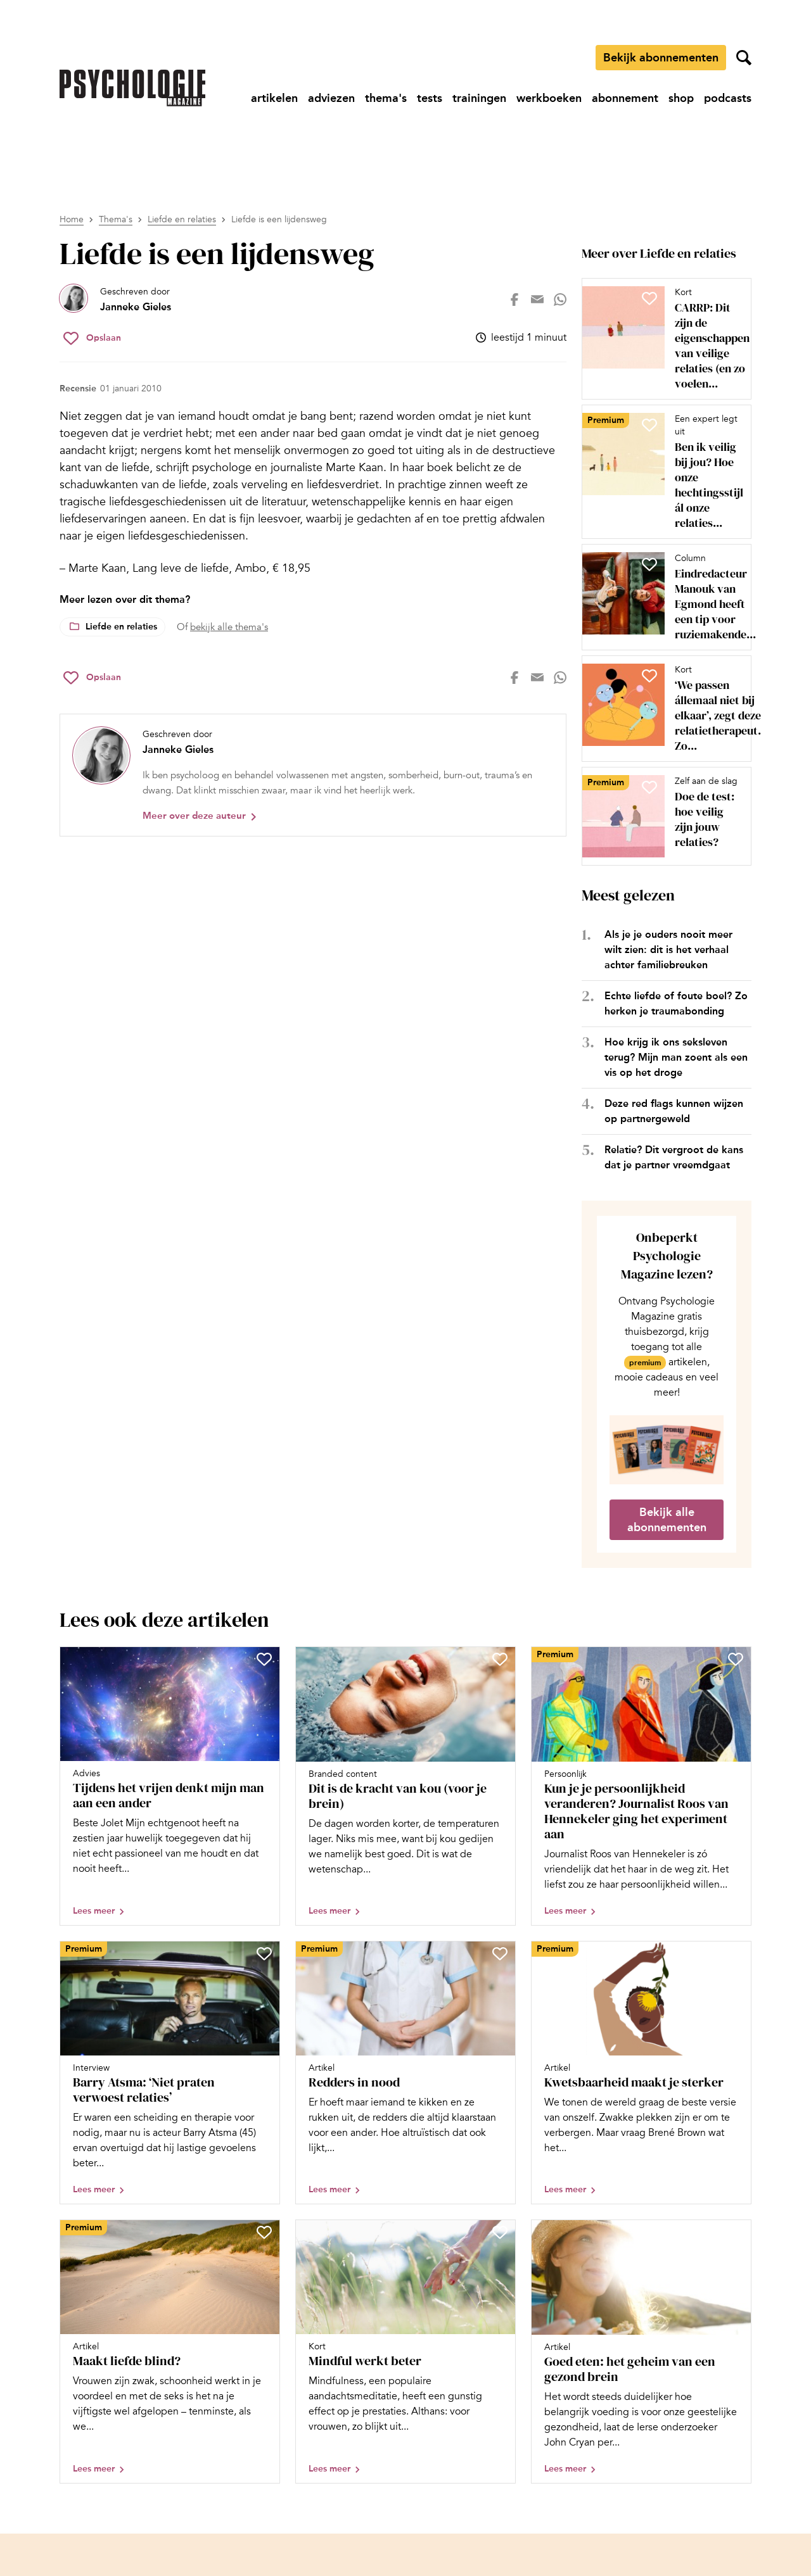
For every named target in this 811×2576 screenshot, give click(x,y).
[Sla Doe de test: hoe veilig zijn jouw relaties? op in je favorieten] (649, 787)
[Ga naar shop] (681, 98)
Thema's (115, 219)
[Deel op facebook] (514, 299)
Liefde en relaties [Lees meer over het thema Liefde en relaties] (121, 626)
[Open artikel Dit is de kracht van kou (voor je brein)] (405, 1786)
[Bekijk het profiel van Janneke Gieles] (115, 299)
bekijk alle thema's (229, 627)
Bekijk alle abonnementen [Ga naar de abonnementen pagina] (666, 1519)
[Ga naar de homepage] (132, 88)
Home (72, 219)
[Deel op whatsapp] (560, 299)
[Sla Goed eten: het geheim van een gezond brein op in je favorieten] (735, 2232)
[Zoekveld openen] (743, 57)
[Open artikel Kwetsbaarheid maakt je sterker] (641, 2072)
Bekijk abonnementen (660, 58)
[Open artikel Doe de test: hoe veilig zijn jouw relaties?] (661, 816)
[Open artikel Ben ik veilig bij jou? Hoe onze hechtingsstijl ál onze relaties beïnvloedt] (661, 472)
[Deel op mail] (537, 299)
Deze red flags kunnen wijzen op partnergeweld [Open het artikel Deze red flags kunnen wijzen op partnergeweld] (673, 1111)
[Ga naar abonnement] (625, 98)
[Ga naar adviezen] (331, 98)
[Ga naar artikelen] (274, 98)
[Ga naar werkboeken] (549, 98)
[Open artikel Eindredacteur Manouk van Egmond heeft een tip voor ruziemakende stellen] (661, 597)
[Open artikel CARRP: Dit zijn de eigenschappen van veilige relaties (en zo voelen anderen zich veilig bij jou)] (661, 338)
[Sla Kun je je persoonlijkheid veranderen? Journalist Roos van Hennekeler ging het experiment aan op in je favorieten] (735, 1659)
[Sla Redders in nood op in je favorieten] (500, 1953)
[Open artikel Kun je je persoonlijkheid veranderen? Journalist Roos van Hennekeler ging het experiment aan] (641, 1786)
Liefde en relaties (182, 219)
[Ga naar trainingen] (479, 98)
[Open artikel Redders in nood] (405, 2072)
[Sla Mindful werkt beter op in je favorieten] (500, 2232)
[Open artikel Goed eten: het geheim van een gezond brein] (641, 2351)
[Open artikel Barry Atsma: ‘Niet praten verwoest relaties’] (169, 2072)
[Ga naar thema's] (386, 98)
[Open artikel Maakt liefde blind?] (169, 2351)
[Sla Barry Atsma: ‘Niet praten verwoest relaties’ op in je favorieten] (264, 1953)
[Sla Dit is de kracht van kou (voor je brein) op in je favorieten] (500, 1659)
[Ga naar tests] (429, 98)
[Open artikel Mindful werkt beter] (405, 2351)
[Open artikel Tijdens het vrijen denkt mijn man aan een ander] (169, 1786)
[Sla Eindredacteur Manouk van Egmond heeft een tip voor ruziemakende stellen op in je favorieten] (649, 564)
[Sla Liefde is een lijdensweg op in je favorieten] (92, 338)
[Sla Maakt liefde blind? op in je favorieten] (264, 2232)
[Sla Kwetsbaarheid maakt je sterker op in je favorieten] (735, 1953)
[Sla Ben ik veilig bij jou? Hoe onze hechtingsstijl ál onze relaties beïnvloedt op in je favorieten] (649, 425)
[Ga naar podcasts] (727, 98)
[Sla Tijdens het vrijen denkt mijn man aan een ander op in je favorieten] (264, 1659)
